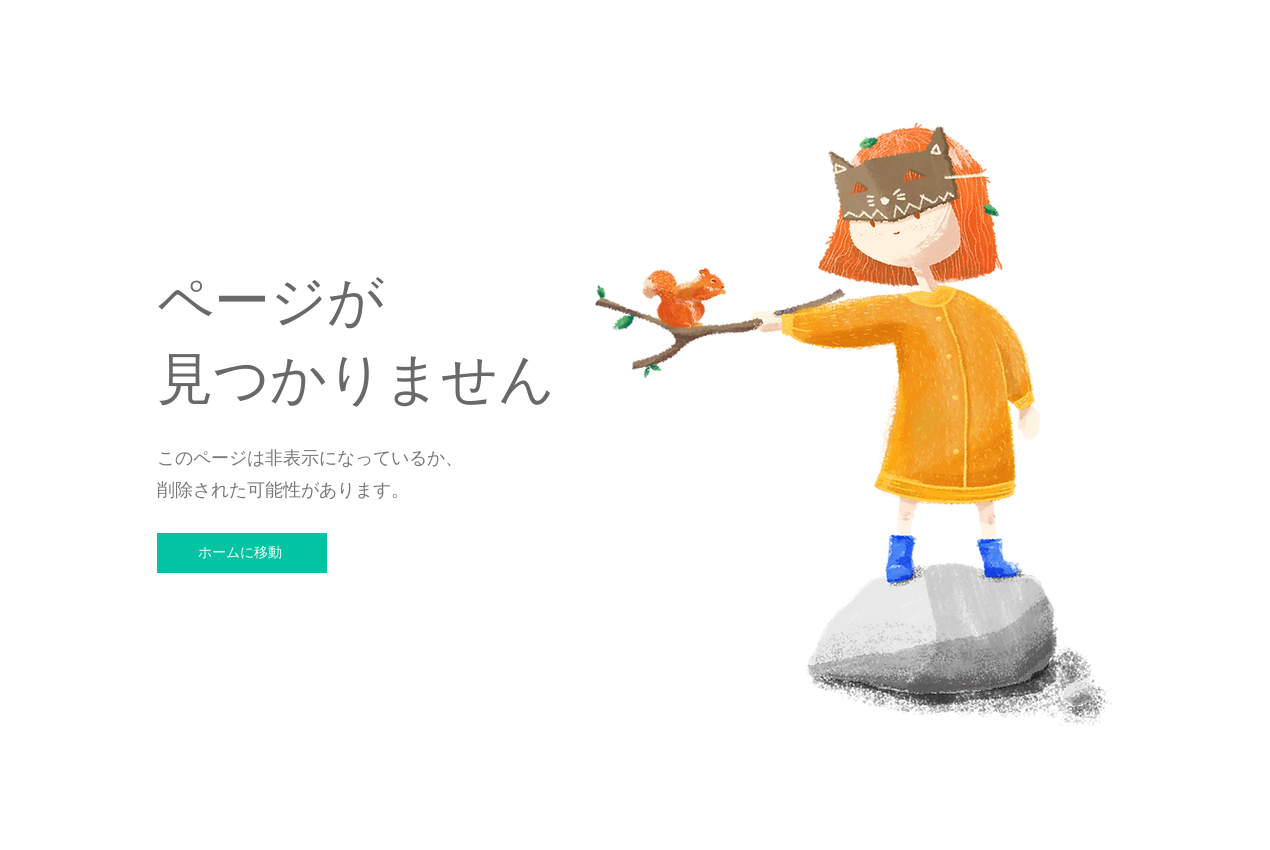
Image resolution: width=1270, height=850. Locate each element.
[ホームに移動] (242, 553)
